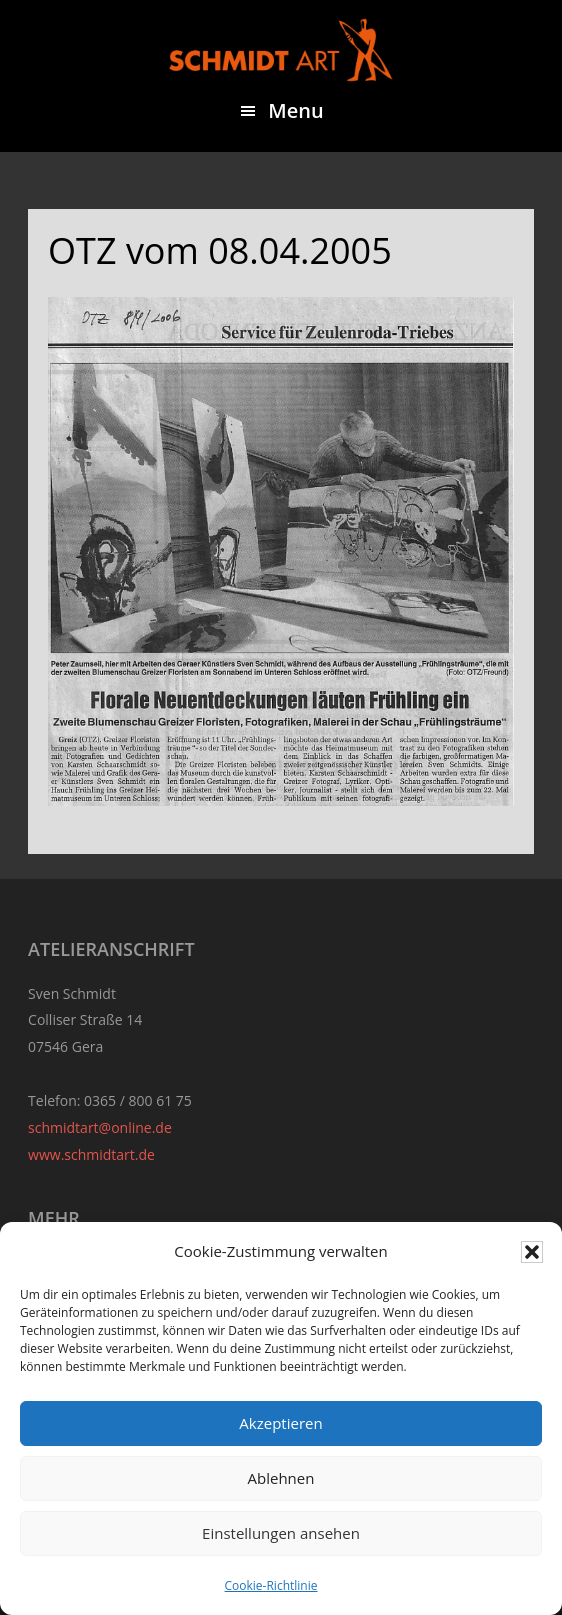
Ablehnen (281, 1478)
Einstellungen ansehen (281, 1533)
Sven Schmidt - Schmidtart (281, 50)
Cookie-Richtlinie (271, 1585)
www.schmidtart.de (91, 1154)
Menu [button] (295, 110)
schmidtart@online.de (100, 1127)
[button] (532, 1252)
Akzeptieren (280, 1423)
